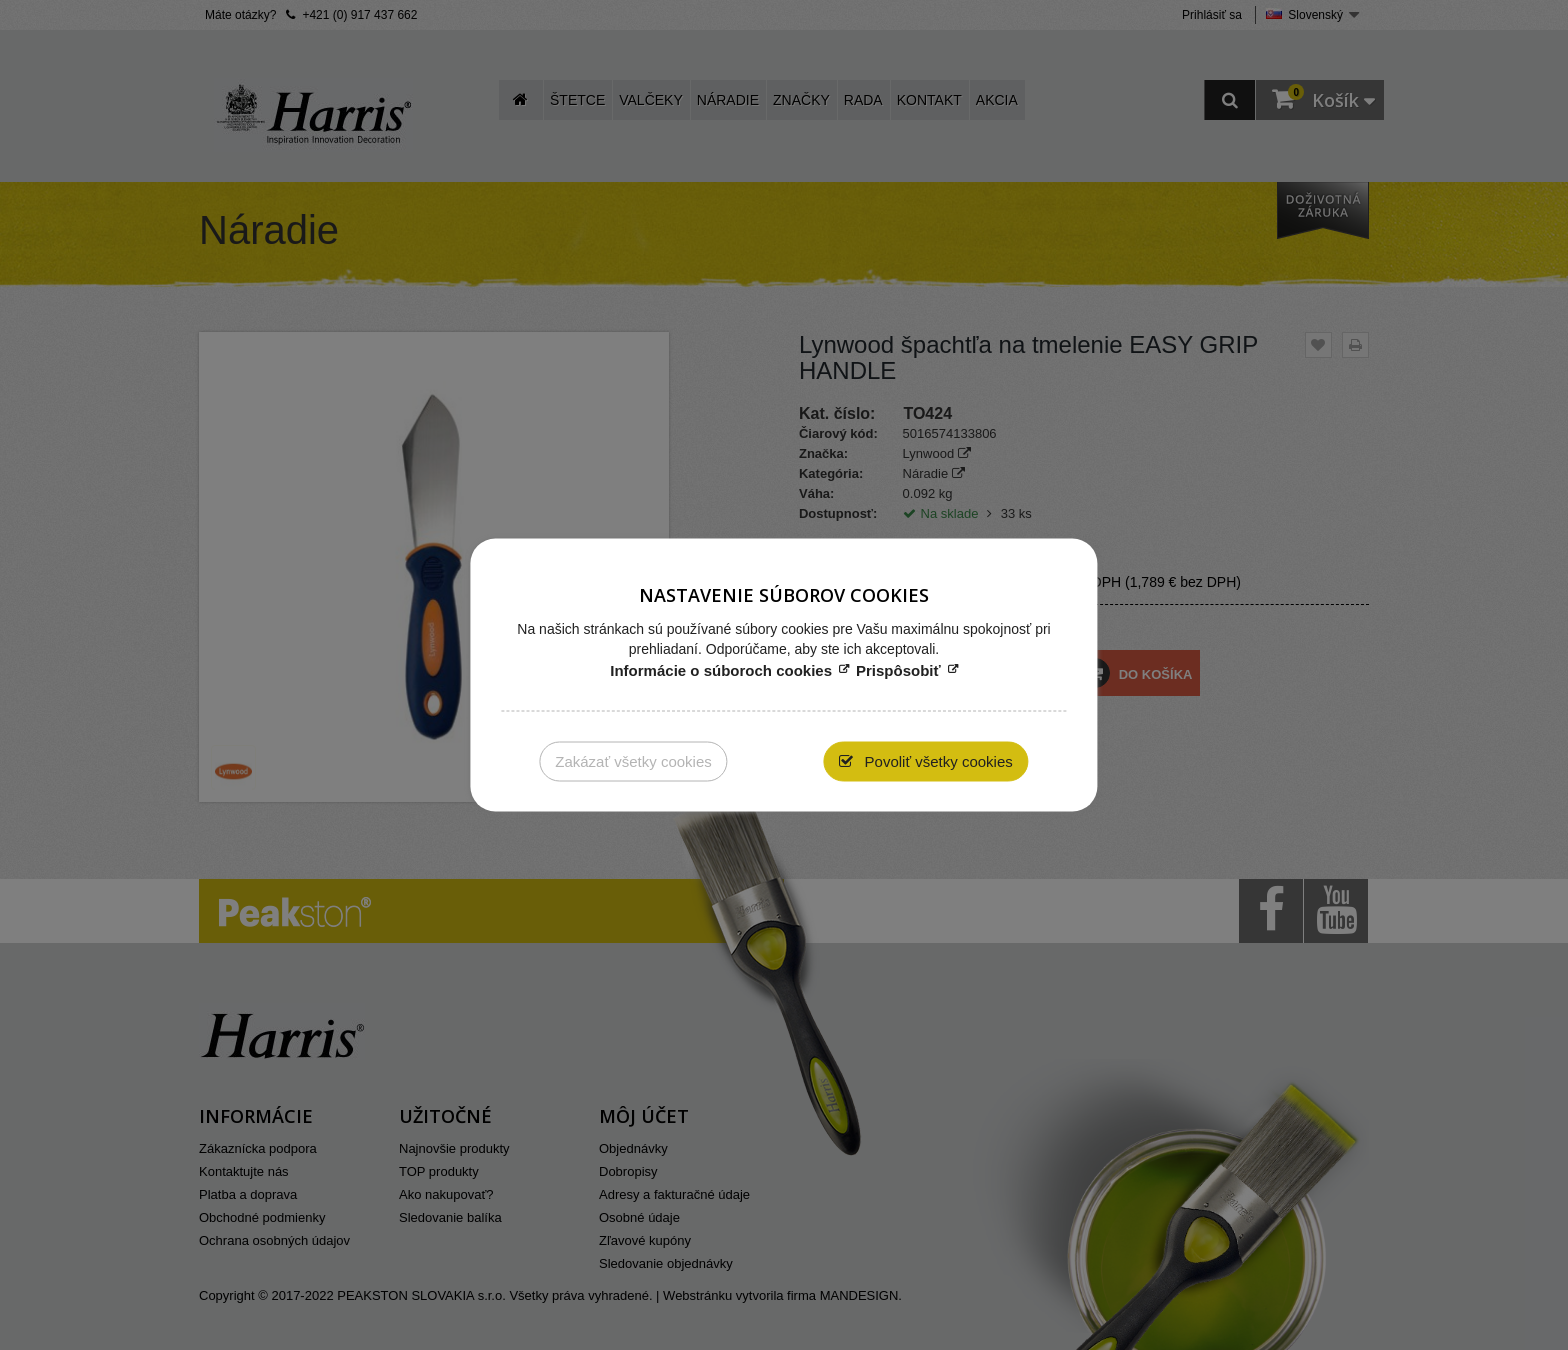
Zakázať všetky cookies (633, 761)
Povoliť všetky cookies (936, 761)
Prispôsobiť (898, 670)
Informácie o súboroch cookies (721, 670)
